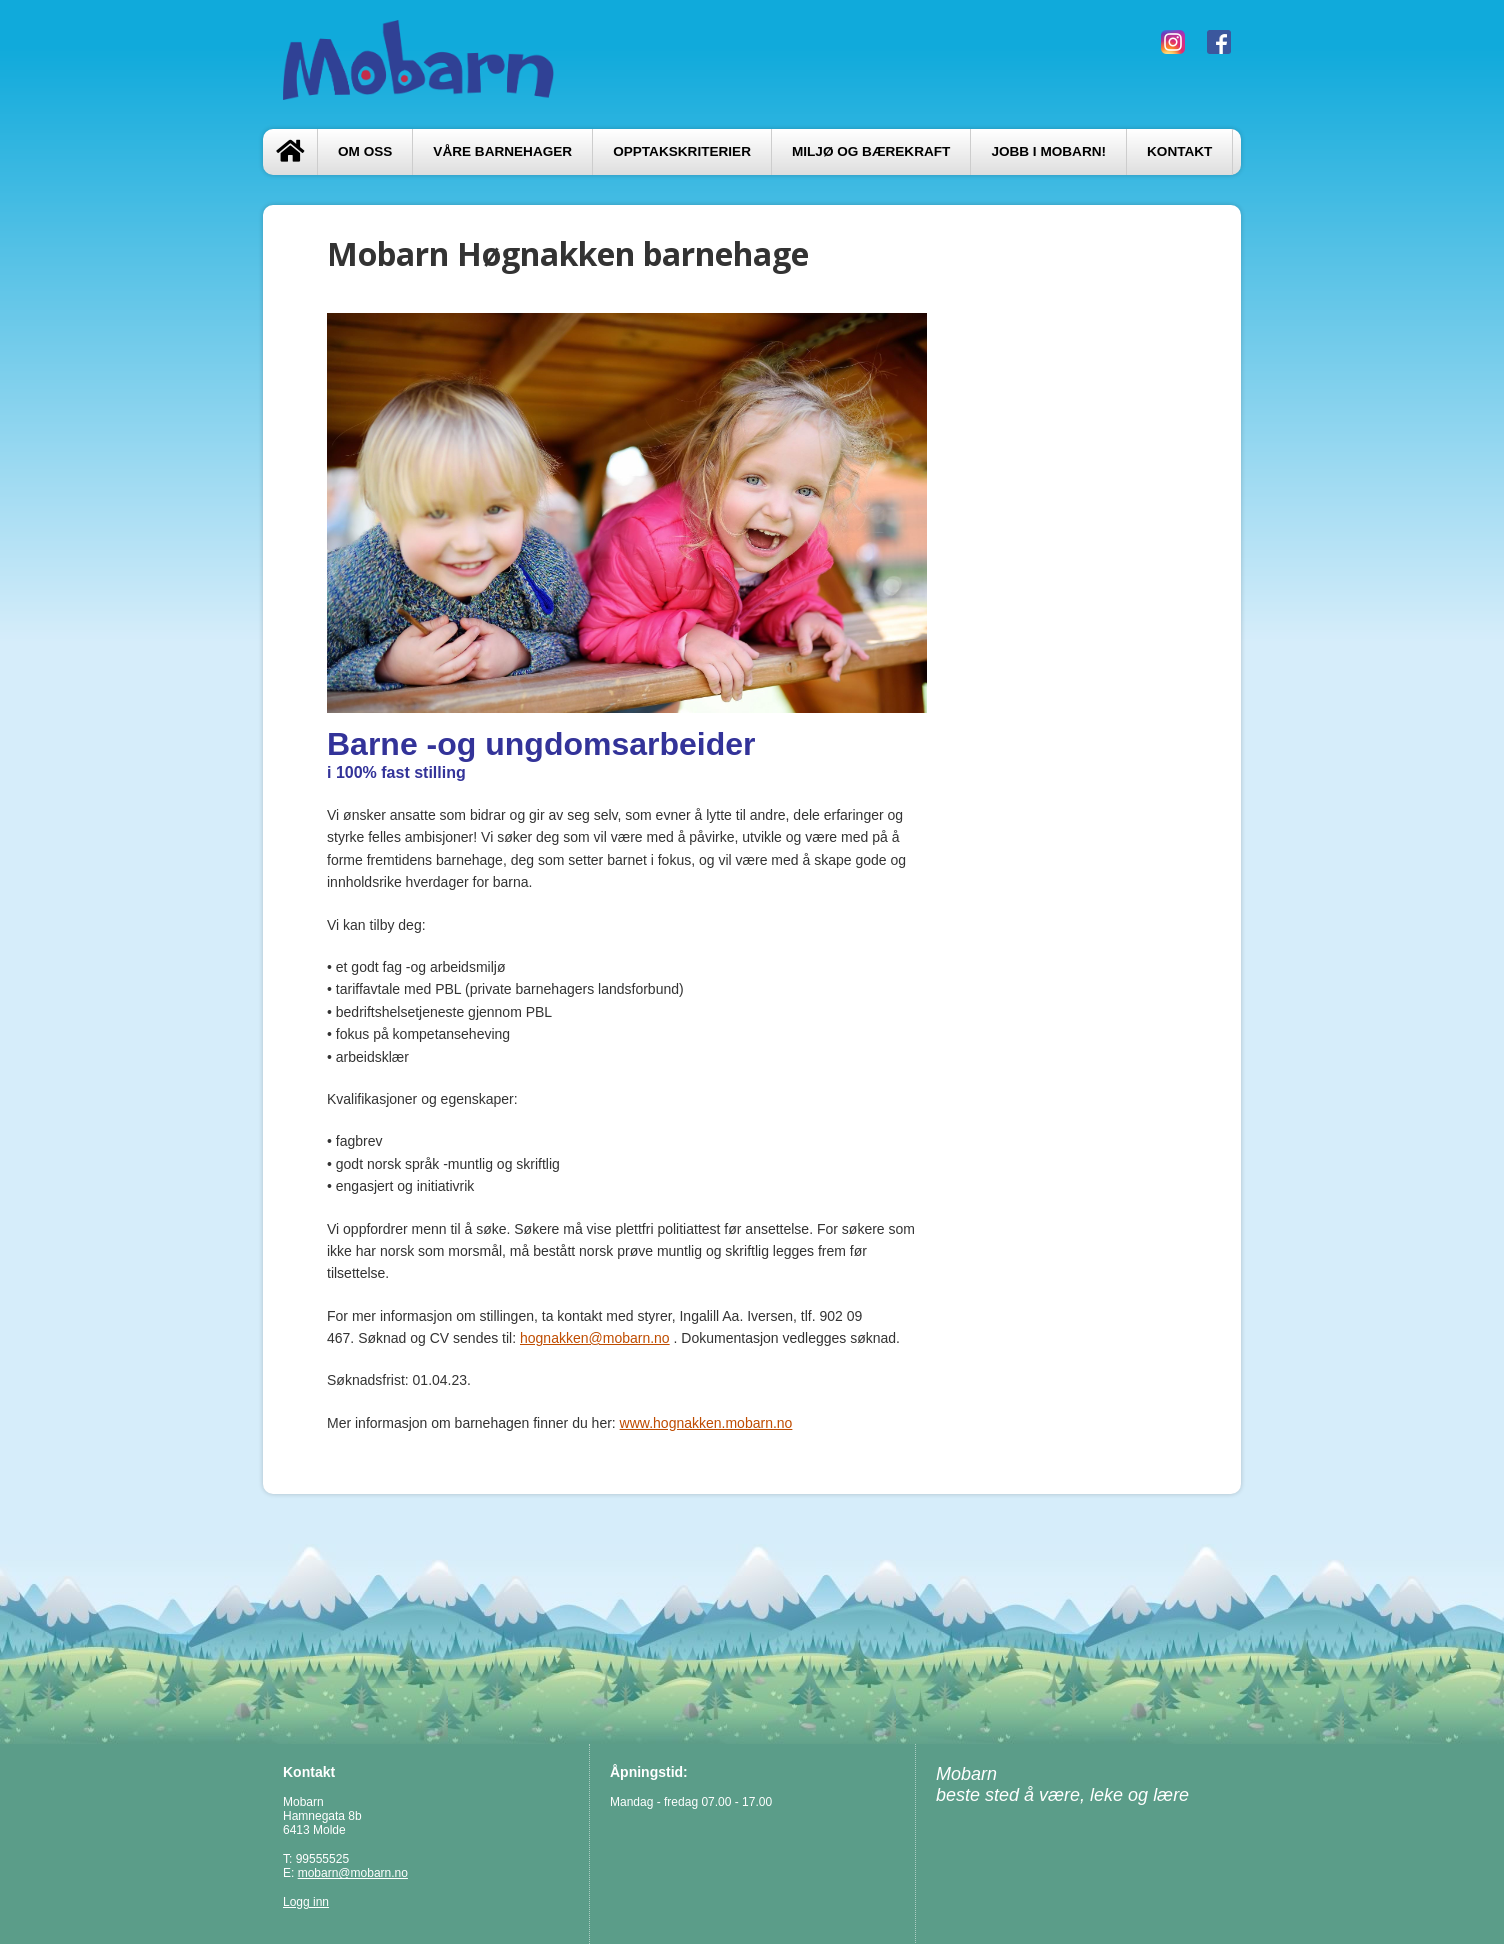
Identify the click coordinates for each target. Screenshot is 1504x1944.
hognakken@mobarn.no (595, 1338)
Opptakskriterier (682, 151)
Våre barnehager (502, 151)
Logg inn (306, 1902)
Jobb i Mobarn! (1048, 151)
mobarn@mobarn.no (353, 1873)
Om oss (365, 151)
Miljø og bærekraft (871, 151)
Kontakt (1179, 151)
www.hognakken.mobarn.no (706, 1423)
